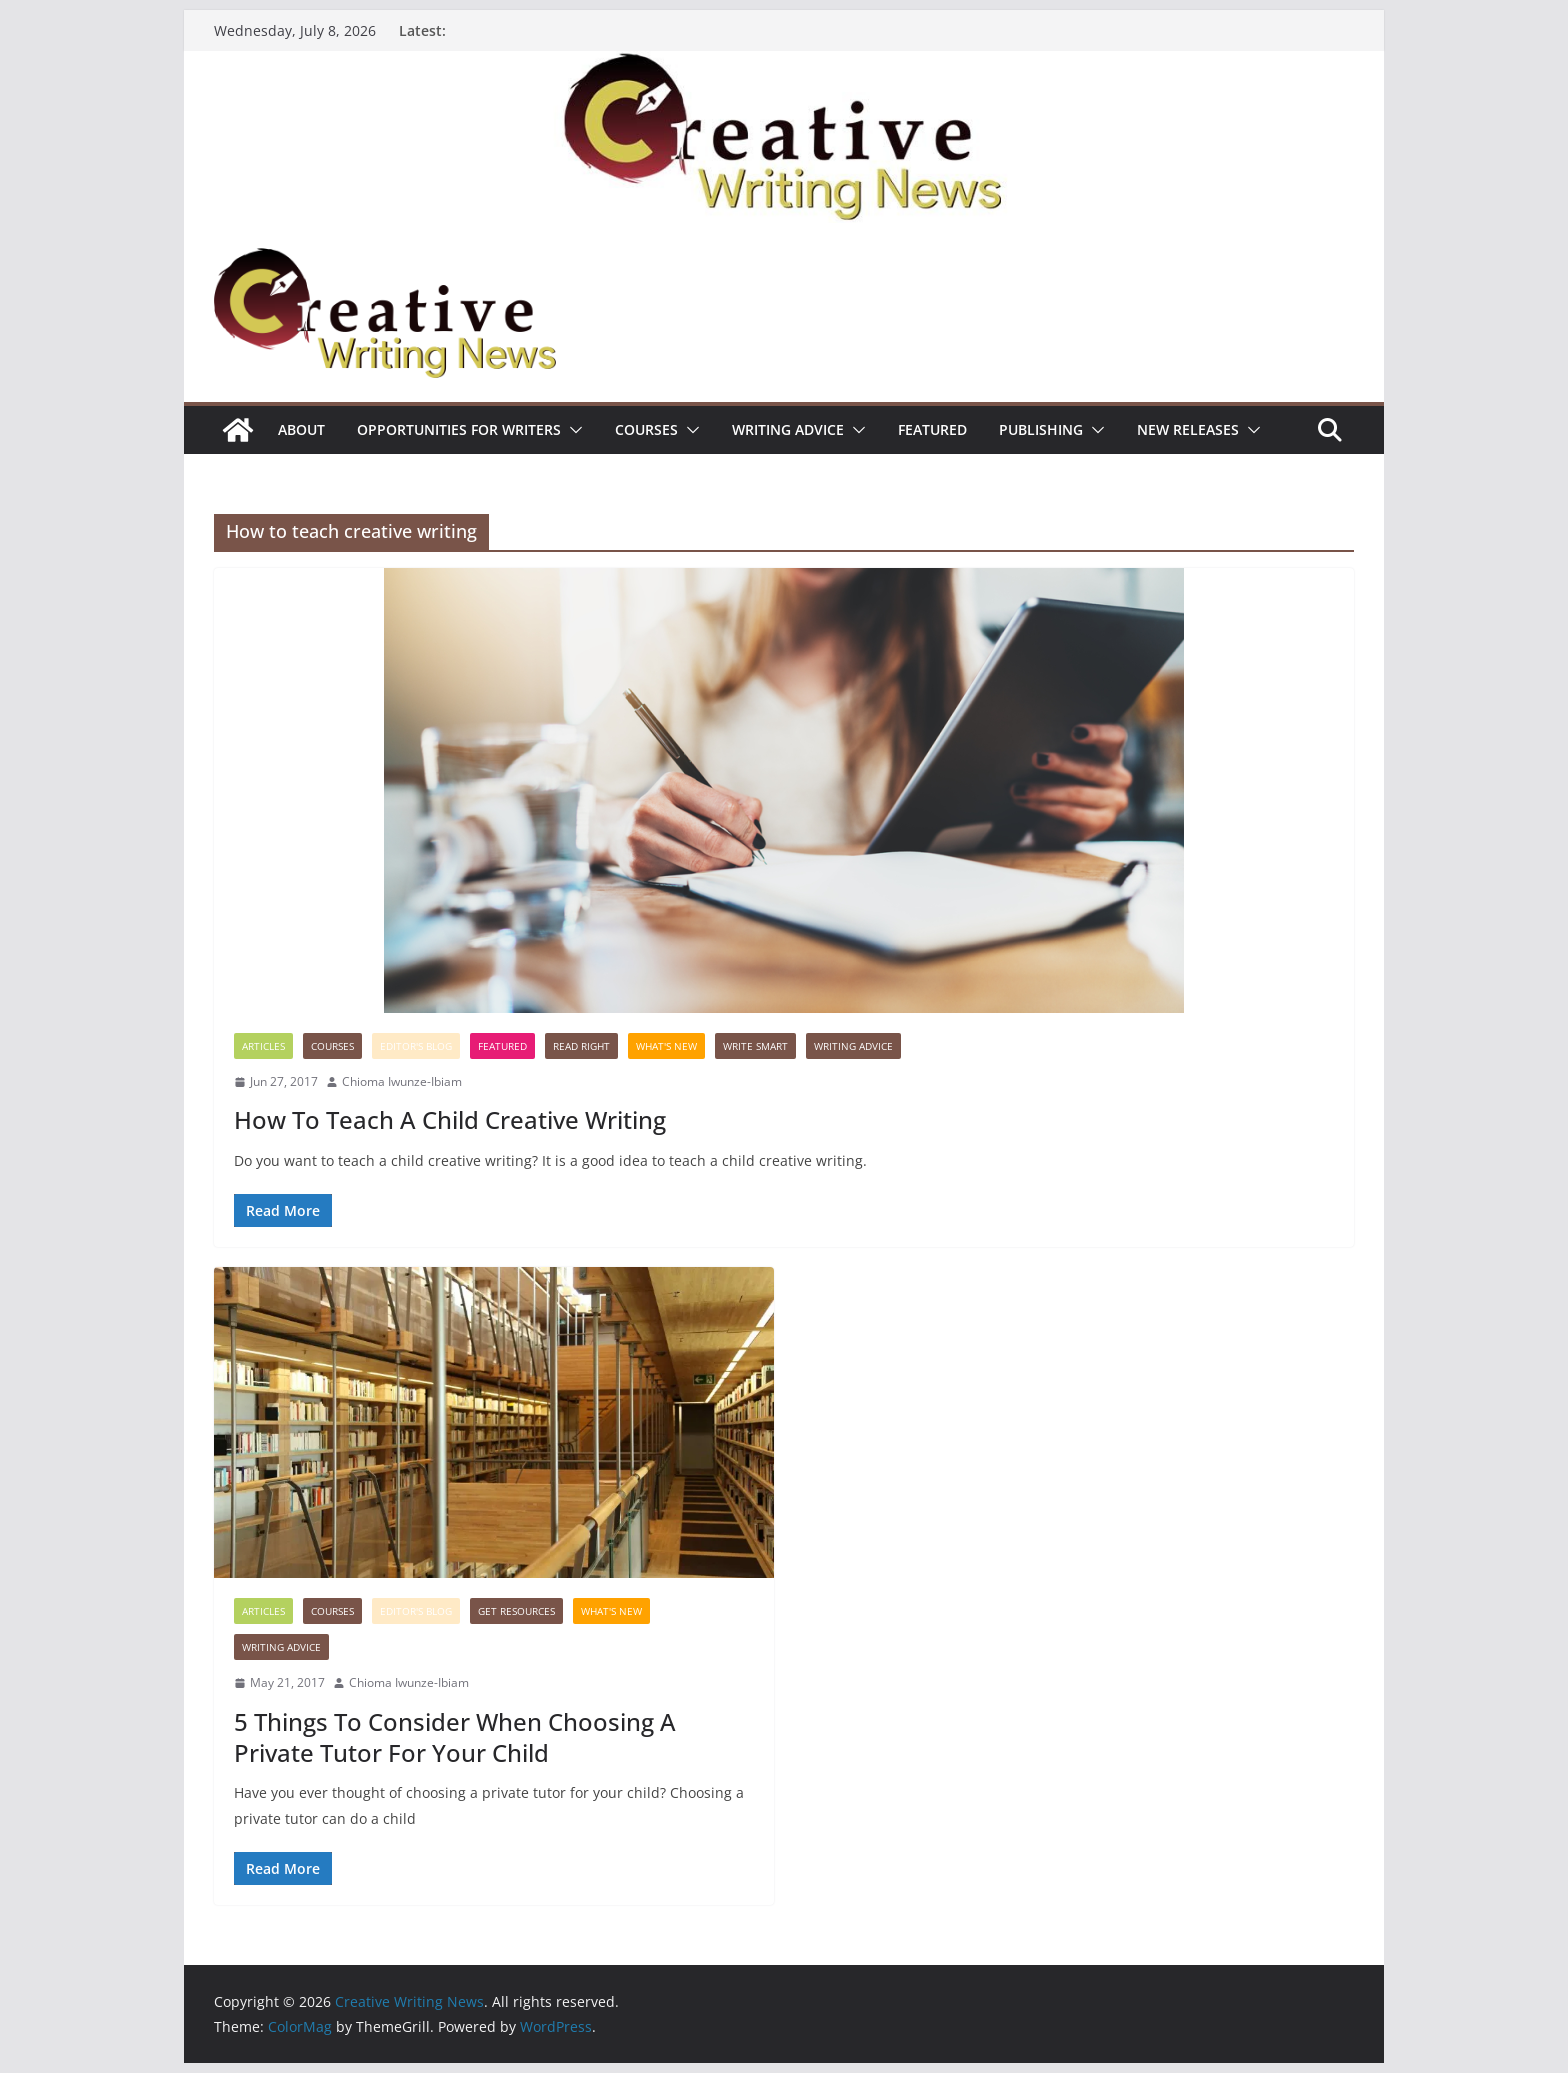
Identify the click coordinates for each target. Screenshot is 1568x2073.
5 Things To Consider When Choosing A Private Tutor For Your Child (455, 1737)
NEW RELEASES (1188, 429)
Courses (646, 429)
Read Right (581, 1046)
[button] (572, 430)
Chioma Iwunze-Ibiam (402, 1081)
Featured (932, 429)
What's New (666, 1046)
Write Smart (755, 1046)
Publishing (1041, 429)
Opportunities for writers (459, 429)
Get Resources (516, 1611)
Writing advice (788, 429)
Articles (263, 1046)
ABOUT (301, 429)
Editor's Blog (416, 1046)
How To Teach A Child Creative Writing (450, 1119)
